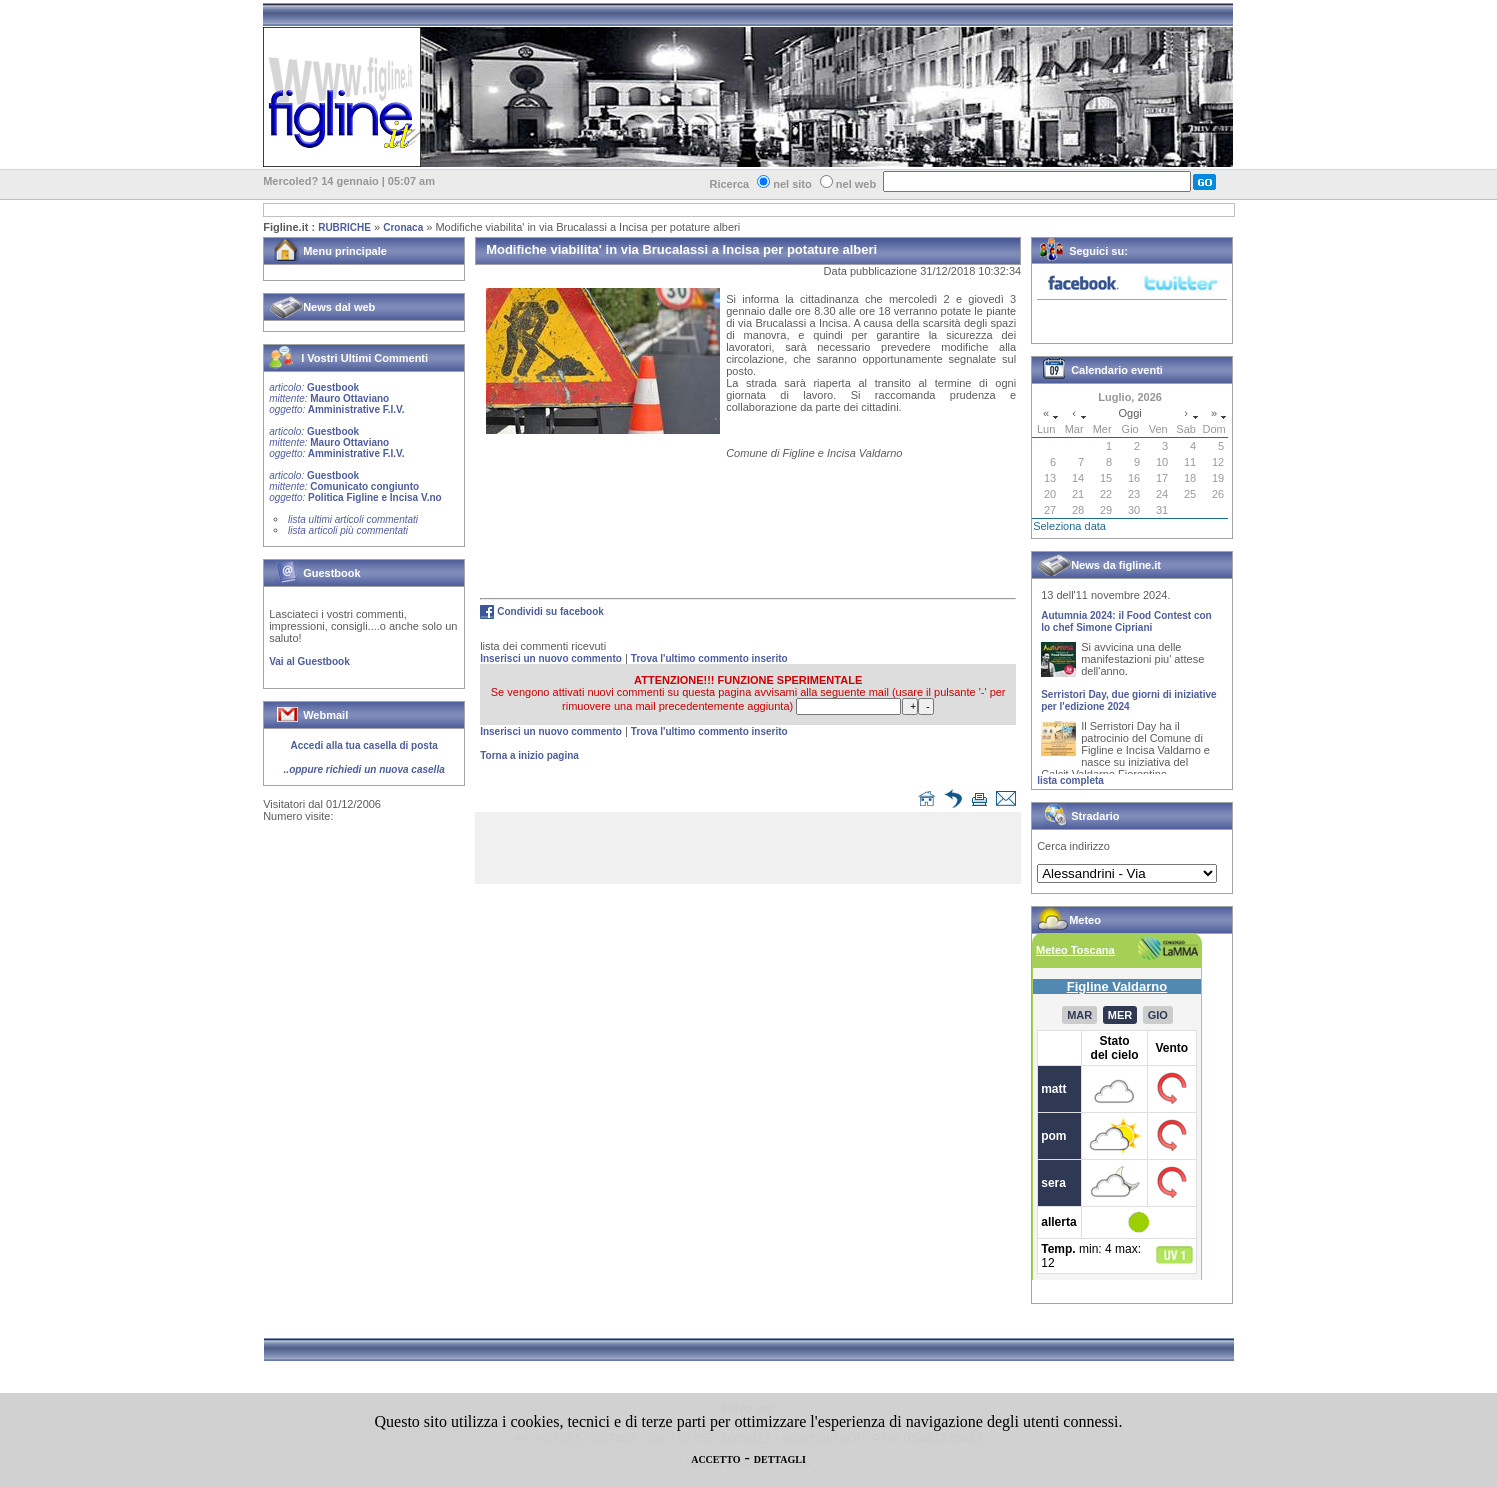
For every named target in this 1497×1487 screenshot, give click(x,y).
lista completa (1070, 780)
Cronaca (403, 227)
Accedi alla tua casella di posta (364, 745)
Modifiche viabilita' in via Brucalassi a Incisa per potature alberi (587, 227)
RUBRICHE (344, 227)
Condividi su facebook (550, 611)
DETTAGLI (780, 1459)
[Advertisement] (753, 852)
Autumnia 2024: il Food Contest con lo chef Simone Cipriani (1126, 625)
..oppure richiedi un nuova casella (364, 769)
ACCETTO (715, 1459)
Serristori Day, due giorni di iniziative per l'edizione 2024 (1128, 704)
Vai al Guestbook (309, 661)
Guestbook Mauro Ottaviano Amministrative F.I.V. (336, 398)
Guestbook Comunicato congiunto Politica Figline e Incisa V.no (355, 486)
